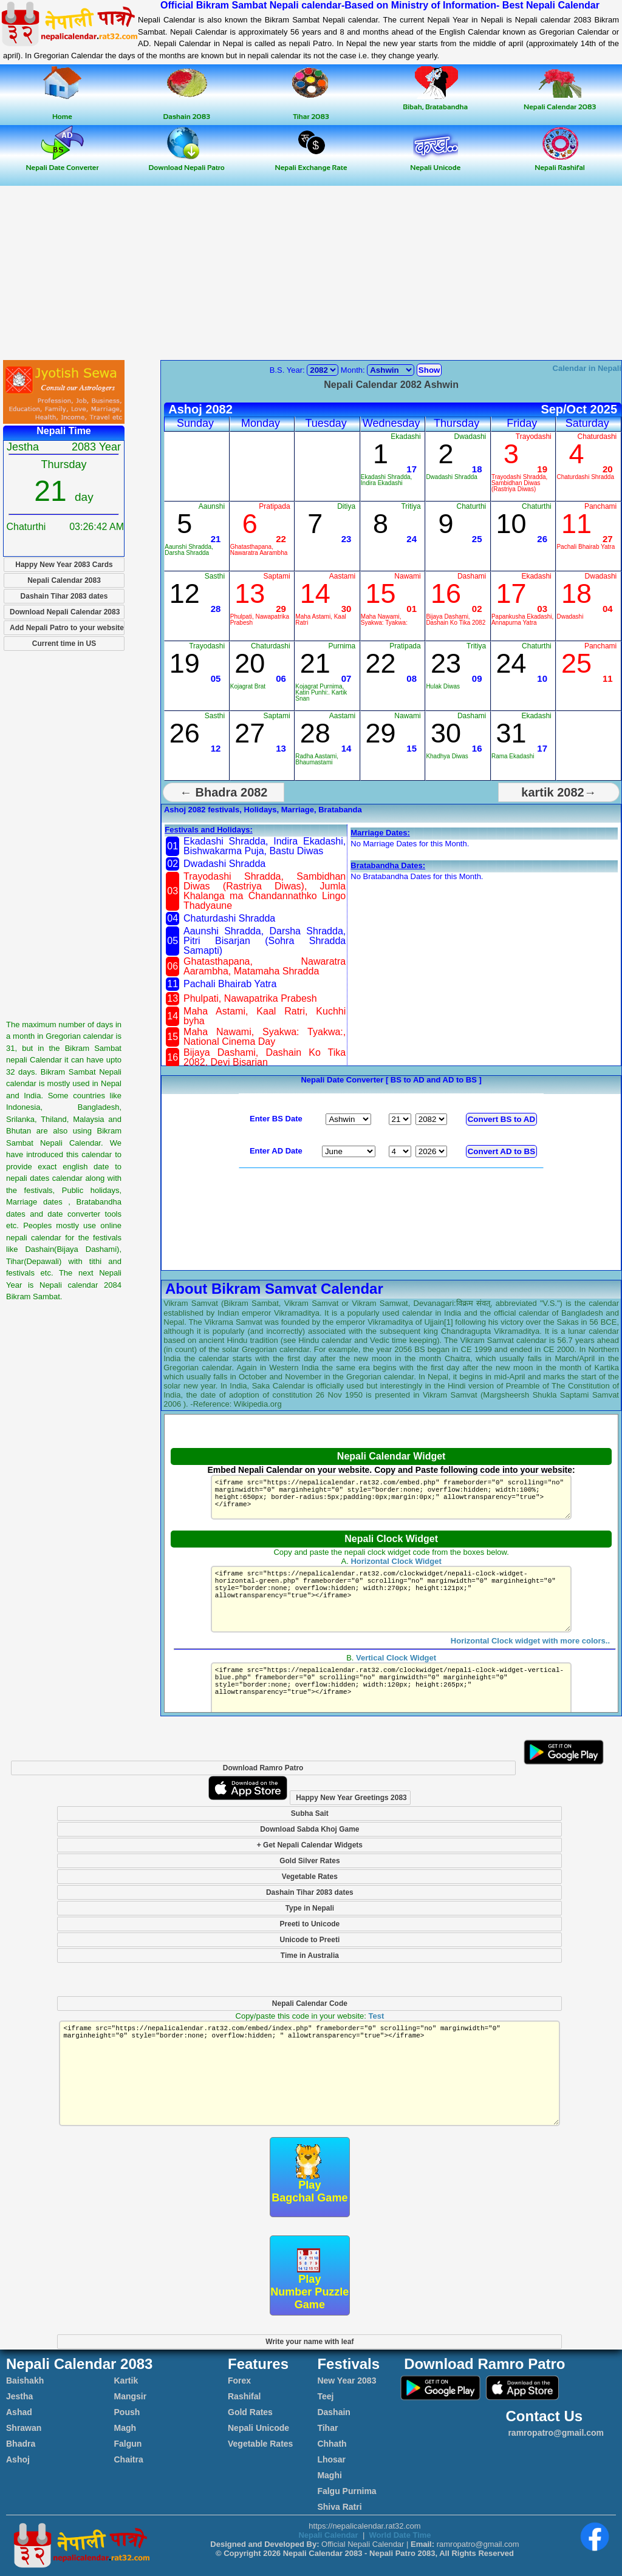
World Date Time (400, 2535)
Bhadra (20, 2444)
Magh (125, 2428)
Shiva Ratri (339, 2507)
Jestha (19, 2396)
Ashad (19, 2412)
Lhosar (331, 2459)
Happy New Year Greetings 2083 (351, 1797)
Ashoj (18, 2459)
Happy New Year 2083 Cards (64, 564)
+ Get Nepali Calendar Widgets (310, 1845)
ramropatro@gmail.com (555, 2433)
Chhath (331, 2444)
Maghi (329, 2475)
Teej (325, 2396)
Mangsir (130, 2396)
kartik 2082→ (558, 792)
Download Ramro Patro (263, 1768)
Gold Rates (250, 2412)
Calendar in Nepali (587, 368)
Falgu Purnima (346, 2491)
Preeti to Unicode (310, 1924)
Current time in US (64, 643)
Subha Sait (310, 1813)
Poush (127, 2412)
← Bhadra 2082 (224, 792)
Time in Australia (310, 1955)
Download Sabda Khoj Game (309, 1829)
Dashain (333, 2412)
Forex (239, 2380)
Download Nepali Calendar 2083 (65, 612)
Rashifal (244, 2396)
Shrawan (23, 2428)
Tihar (327, 2428)
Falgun (128, 2444)
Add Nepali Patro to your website (67, 628)
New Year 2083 (346, 2380)
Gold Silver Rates (309, 1861)
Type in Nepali (309, 1908)
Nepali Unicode (258, 2428)
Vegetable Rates (310, 1876)
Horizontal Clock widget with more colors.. (530, 1655)
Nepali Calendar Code (309, 2003)
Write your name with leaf (309, 2341)
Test (376, 2015)
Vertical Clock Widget (396, 1672)
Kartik (126, 2380)
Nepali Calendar (328, 2535)
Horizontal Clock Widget (395, 1561)
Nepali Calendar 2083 (64, 580)
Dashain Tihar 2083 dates (64, 596)
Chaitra (128, 2459)
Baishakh (25, 2380)
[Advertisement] (311, 274)
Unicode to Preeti (310, 1939)
